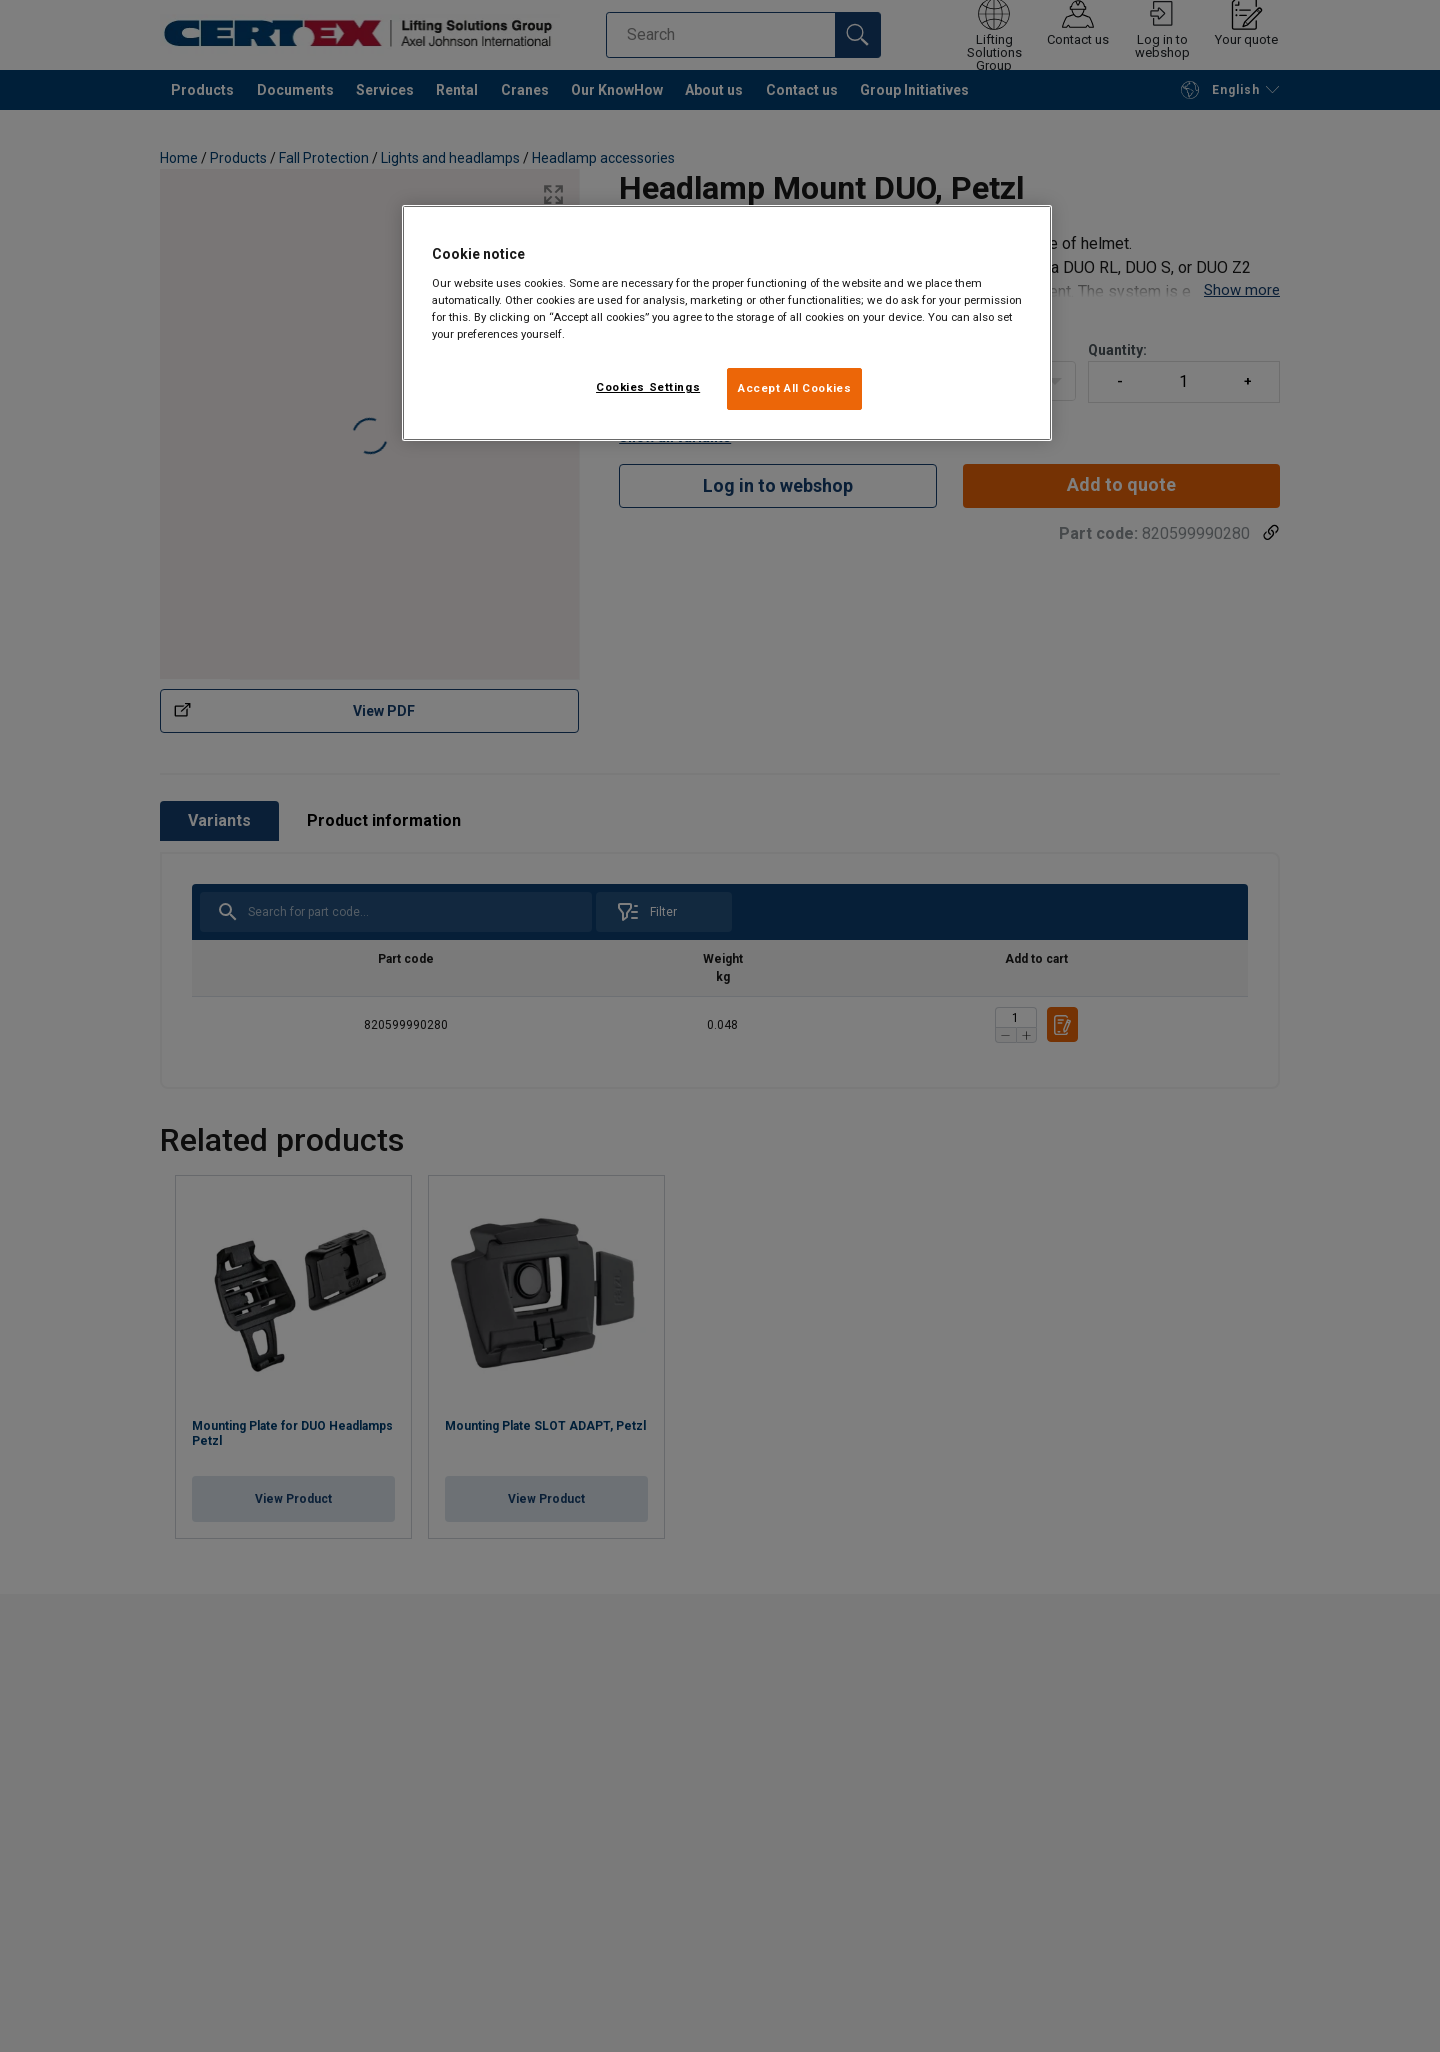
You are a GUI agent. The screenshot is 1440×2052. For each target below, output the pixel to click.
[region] (727, 323)
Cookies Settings (648, 387)
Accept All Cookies (794, 388)
